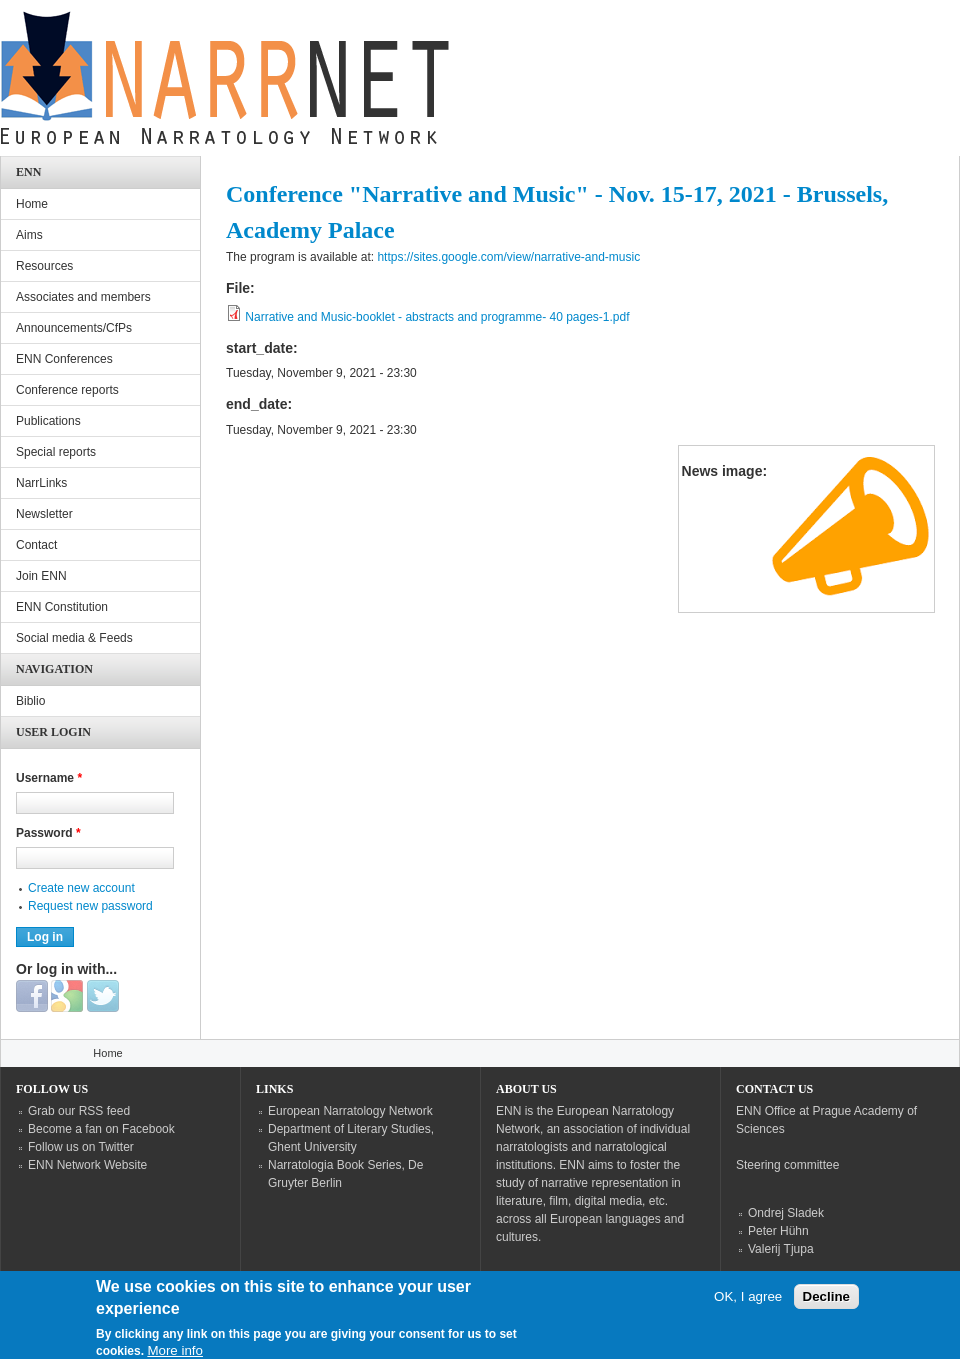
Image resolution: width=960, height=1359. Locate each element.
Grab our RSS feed (79, 1111)
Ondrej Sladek (786, 1213)
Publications (48, 421)
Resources (44, 266)
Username (49, 778)
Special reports (56, 452)
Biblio (30, 701)
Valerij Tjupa (781, 1249)
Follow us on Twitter (81, 1147)
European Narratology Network (350, 1111)
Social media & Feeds (74, 638)
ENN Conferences (64, 359)
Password (48, 833)
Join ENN (41, 576)
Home (32, 204)
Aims (29, 235)
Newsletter (44, 514)
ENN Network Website (87, 1165)
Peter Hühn (778, 1231)
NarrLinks (41, 483)
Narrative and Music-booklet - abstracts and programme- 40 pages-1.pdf (437, 317)
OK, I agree (748, 1304)
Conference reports (67, 390)
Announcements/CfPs (74, 328)
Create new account (81, 888)
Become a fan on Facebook (101, 1129)
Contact (36, 545)
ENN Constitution (62, 607)
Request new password (90, 906)
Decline (826, 1304)
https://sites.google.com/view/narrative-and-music (508, 257)
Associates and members (83, 297)
